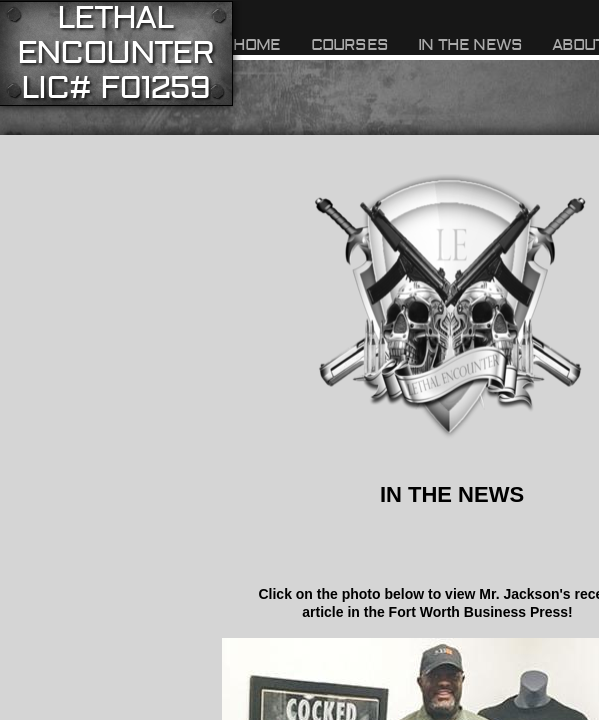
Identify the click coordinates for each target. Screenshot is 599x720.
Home (257, 45)
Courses (349, 45)
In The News (470, 45)
